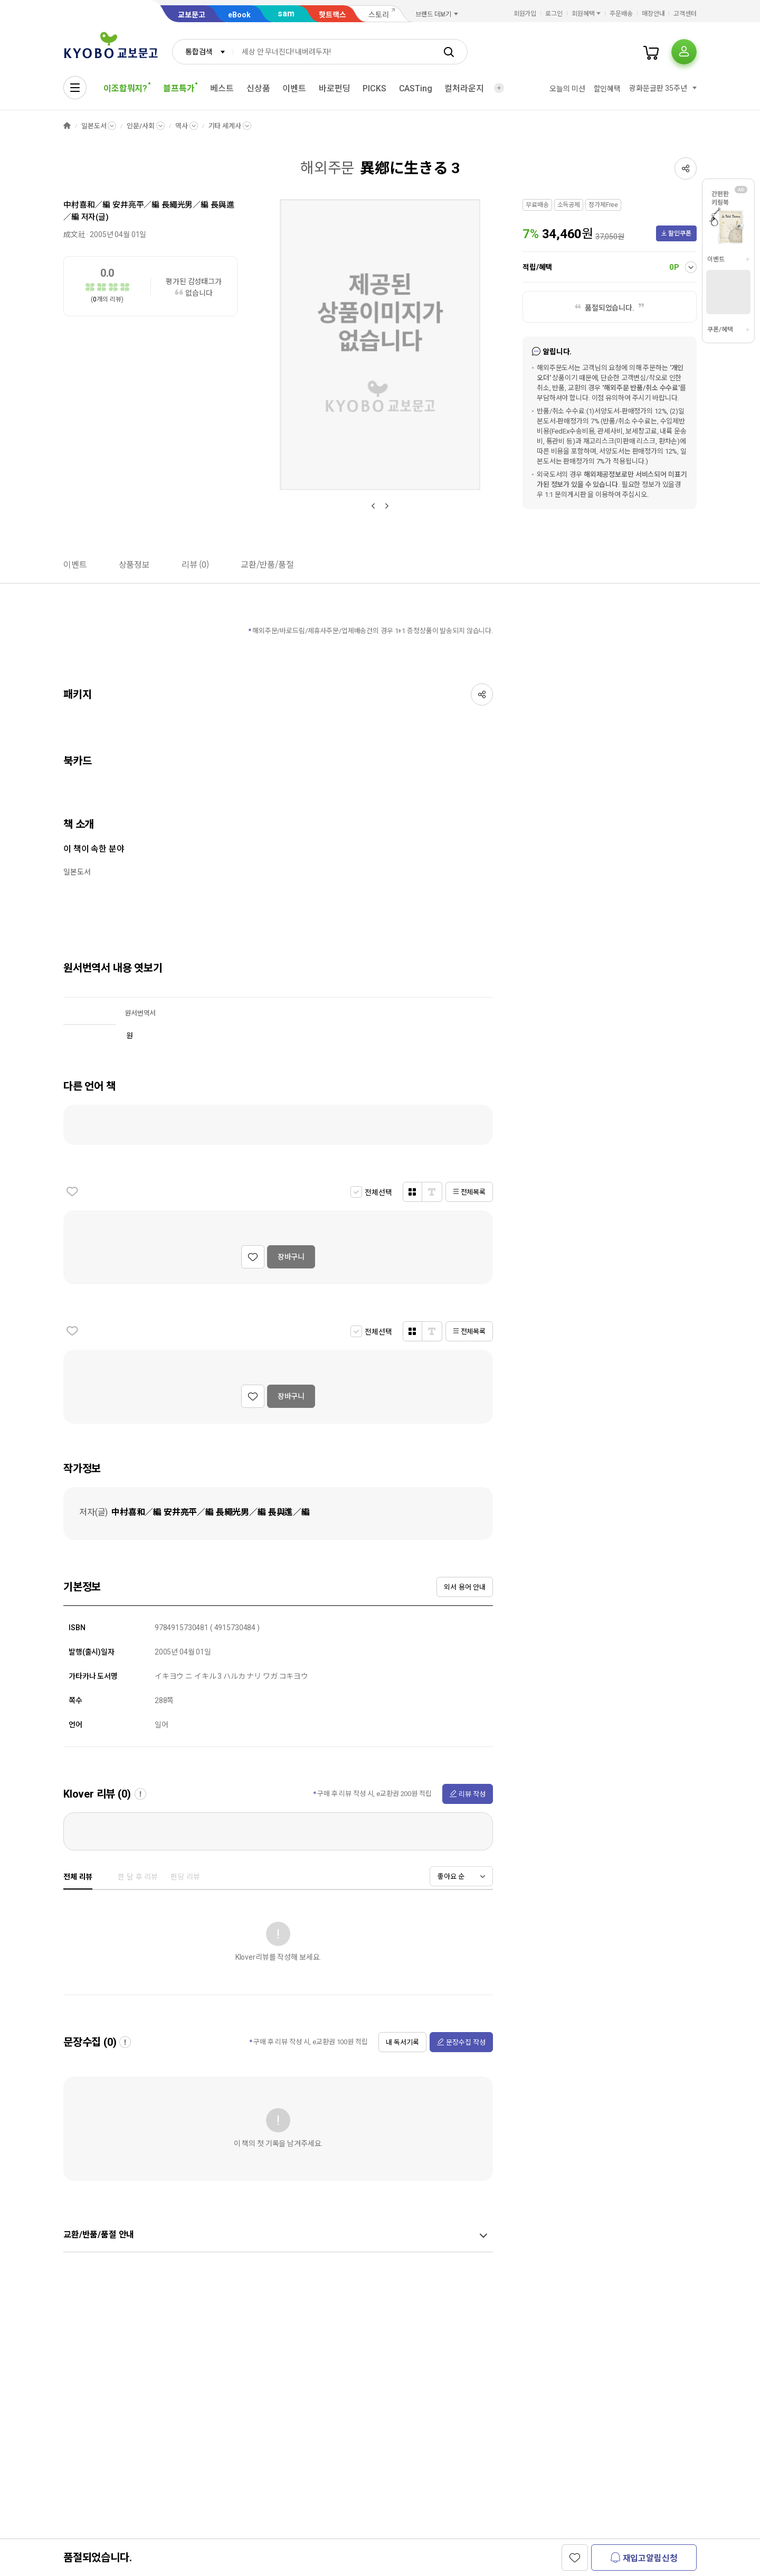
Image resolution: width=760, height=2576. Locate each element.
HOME (67, 126)
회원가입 (525, 13)
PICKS (374, 88)
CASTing (415, 88)
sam (286, 13)
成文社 (74, 234)
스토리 (378, 15)
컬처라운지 (463, 88)
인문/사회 (140, 126)
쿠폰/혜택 (720, 329)
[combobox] (202, 51)
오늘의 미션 (567, 88)
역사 (181, 126)
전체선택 (378, 1192)
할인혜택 (607, 88)
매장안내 (653, 13)
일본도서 (93, 126)
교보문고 (191, 15)
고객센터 (685, 13)
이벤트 (294, 88)
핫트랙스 (332, 15)
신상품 (258, 88)
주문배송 (621, 13)
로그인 (554, 13)
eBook (239, 15)
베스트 (222, 88)
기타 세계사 (224, 126)
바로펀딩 (334, 88)
